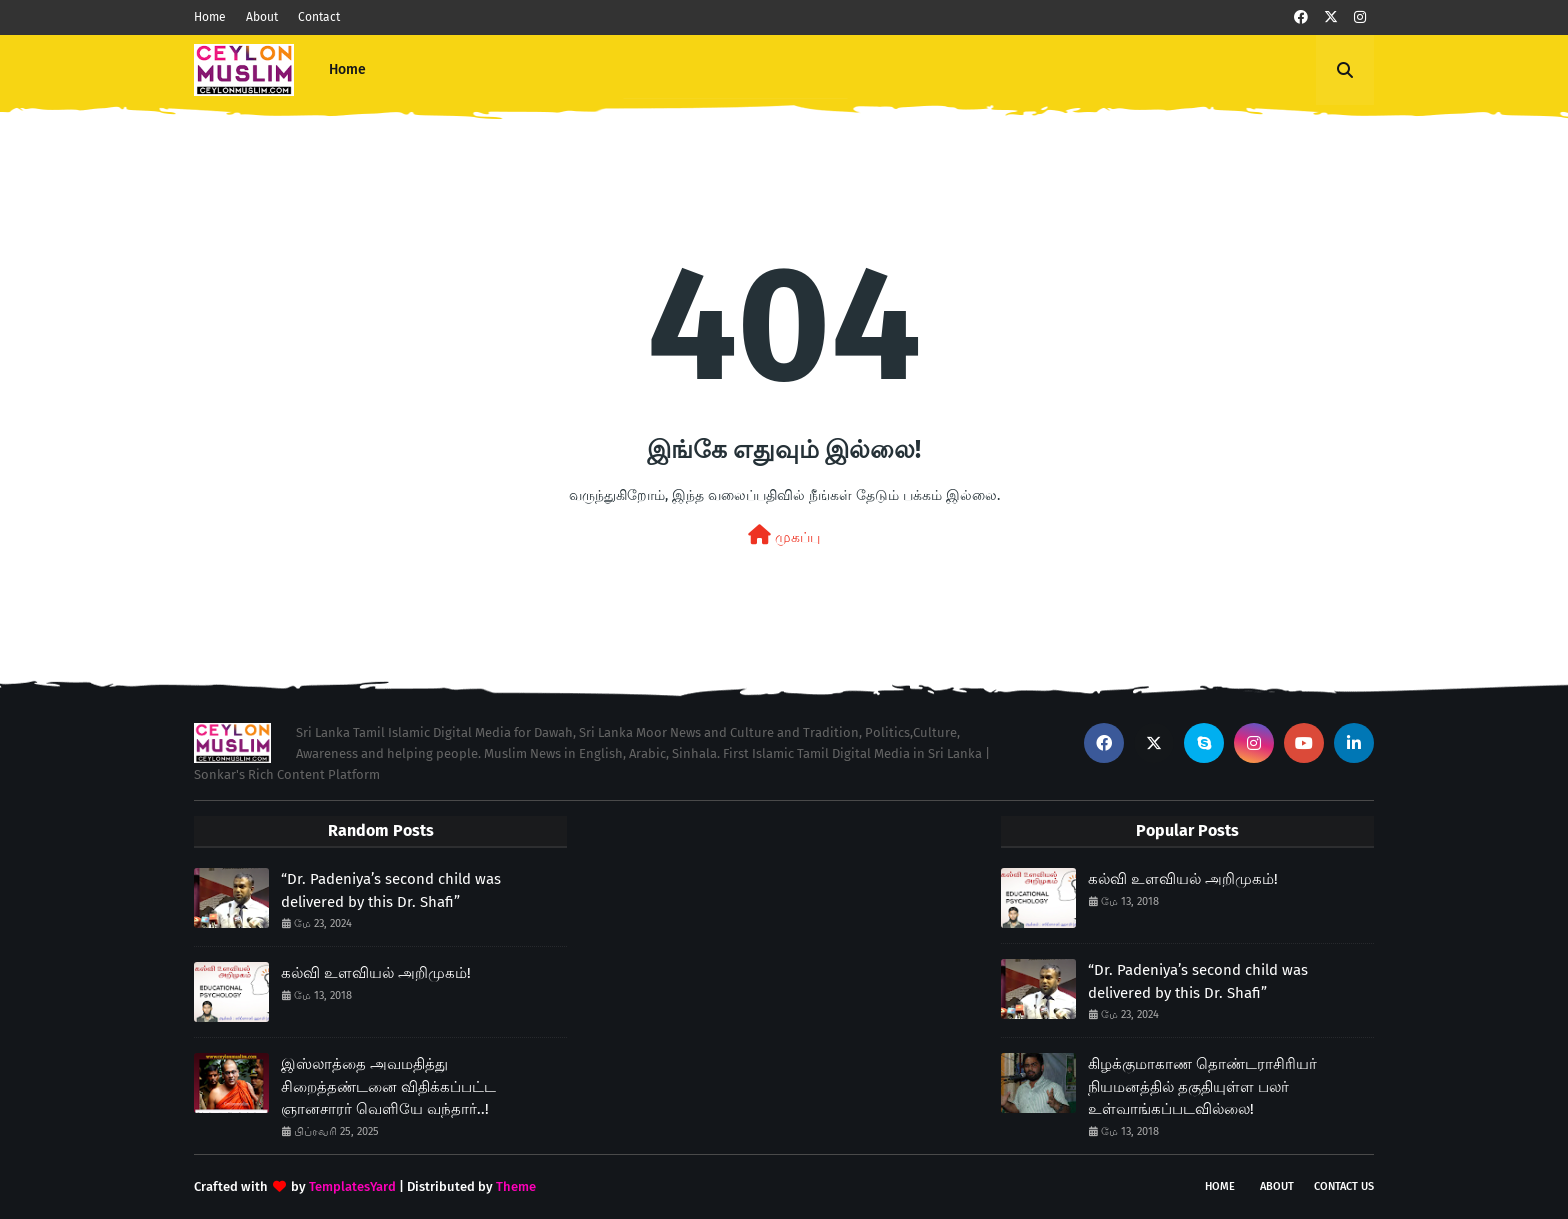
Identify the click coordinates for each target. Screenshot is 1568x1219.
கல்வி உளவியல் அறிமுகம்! (376, 973)
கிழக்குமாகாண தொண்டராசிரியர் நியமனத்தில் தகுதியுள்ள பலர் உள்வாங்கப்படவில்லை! (1202, 1086)
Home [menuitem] (347, 69)
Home (210, 17)
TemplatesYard (352, 1186)
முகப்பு (784, 535)
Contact (319, 17)
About (262, 17)
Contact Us (1344, 1186)
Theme (516, 1186)
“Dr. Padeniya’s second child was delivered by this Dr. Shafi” (391, 890)
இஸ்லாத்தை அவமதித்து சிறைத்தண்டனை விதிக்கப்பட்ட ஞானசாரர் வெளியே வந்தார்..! (388, 1086)
